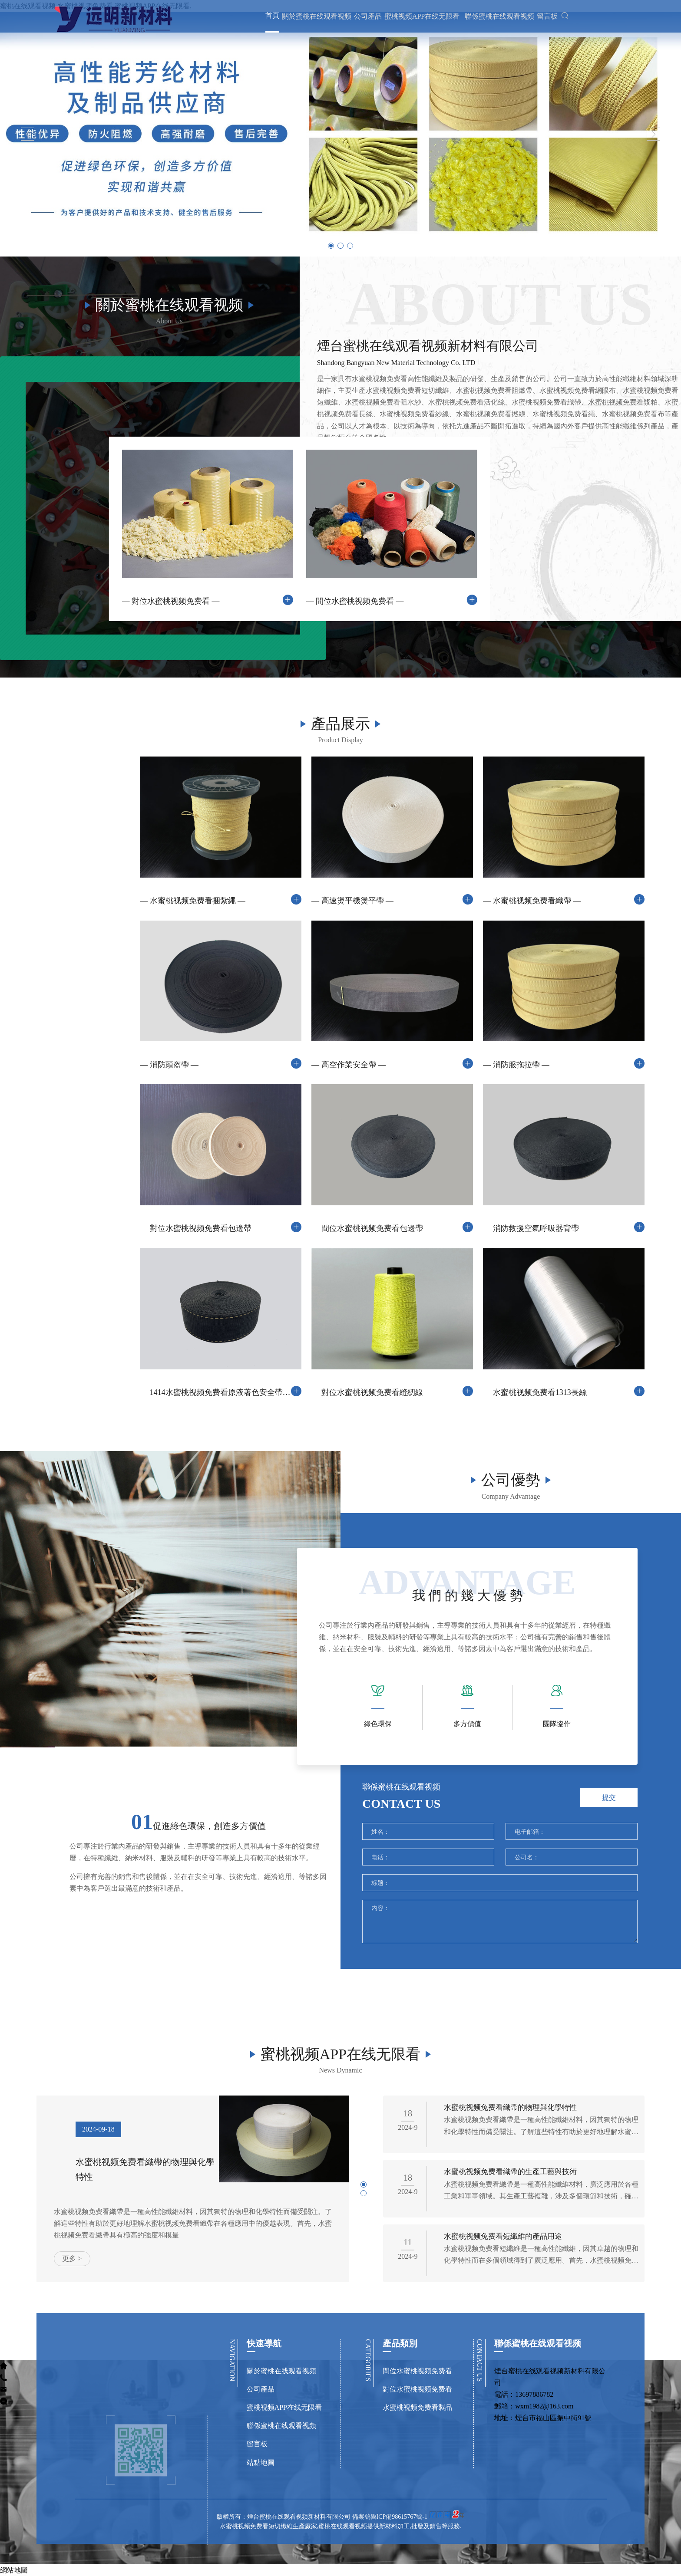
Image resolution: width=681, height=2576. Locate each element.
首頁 (265, 21)
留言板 (540, 21)
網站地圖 (14, 2570)
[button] (27, 134)
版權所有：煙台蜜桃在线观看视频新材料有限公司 (284, 2561)
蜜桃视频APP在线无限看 (414, 21)
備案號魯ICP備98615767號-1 (389, 2561)
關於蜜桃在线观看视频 (309, 21)
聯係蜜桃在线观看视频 (492, 21)
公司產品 (360, 21)
